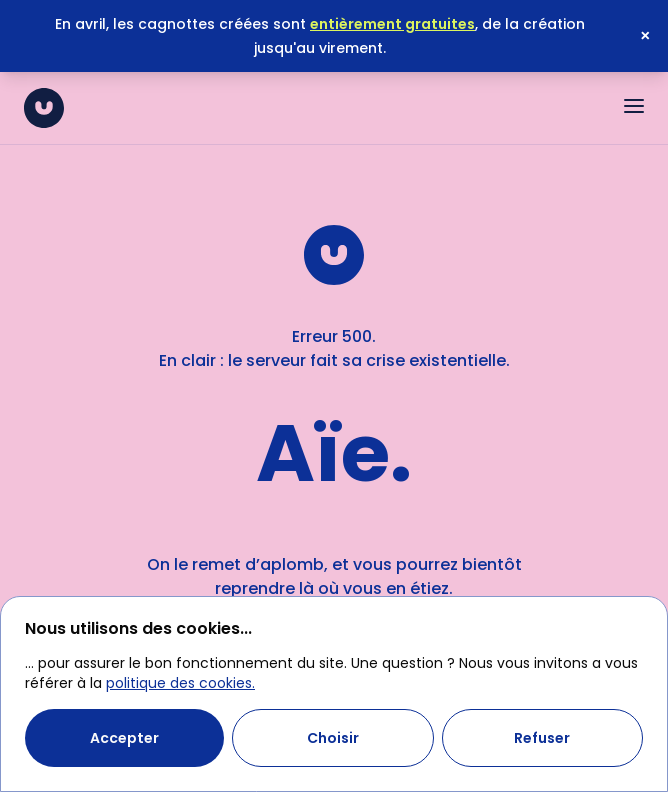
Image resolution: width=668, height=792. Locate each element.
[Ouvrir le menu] (634, 106)
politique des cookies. (180, 683)
